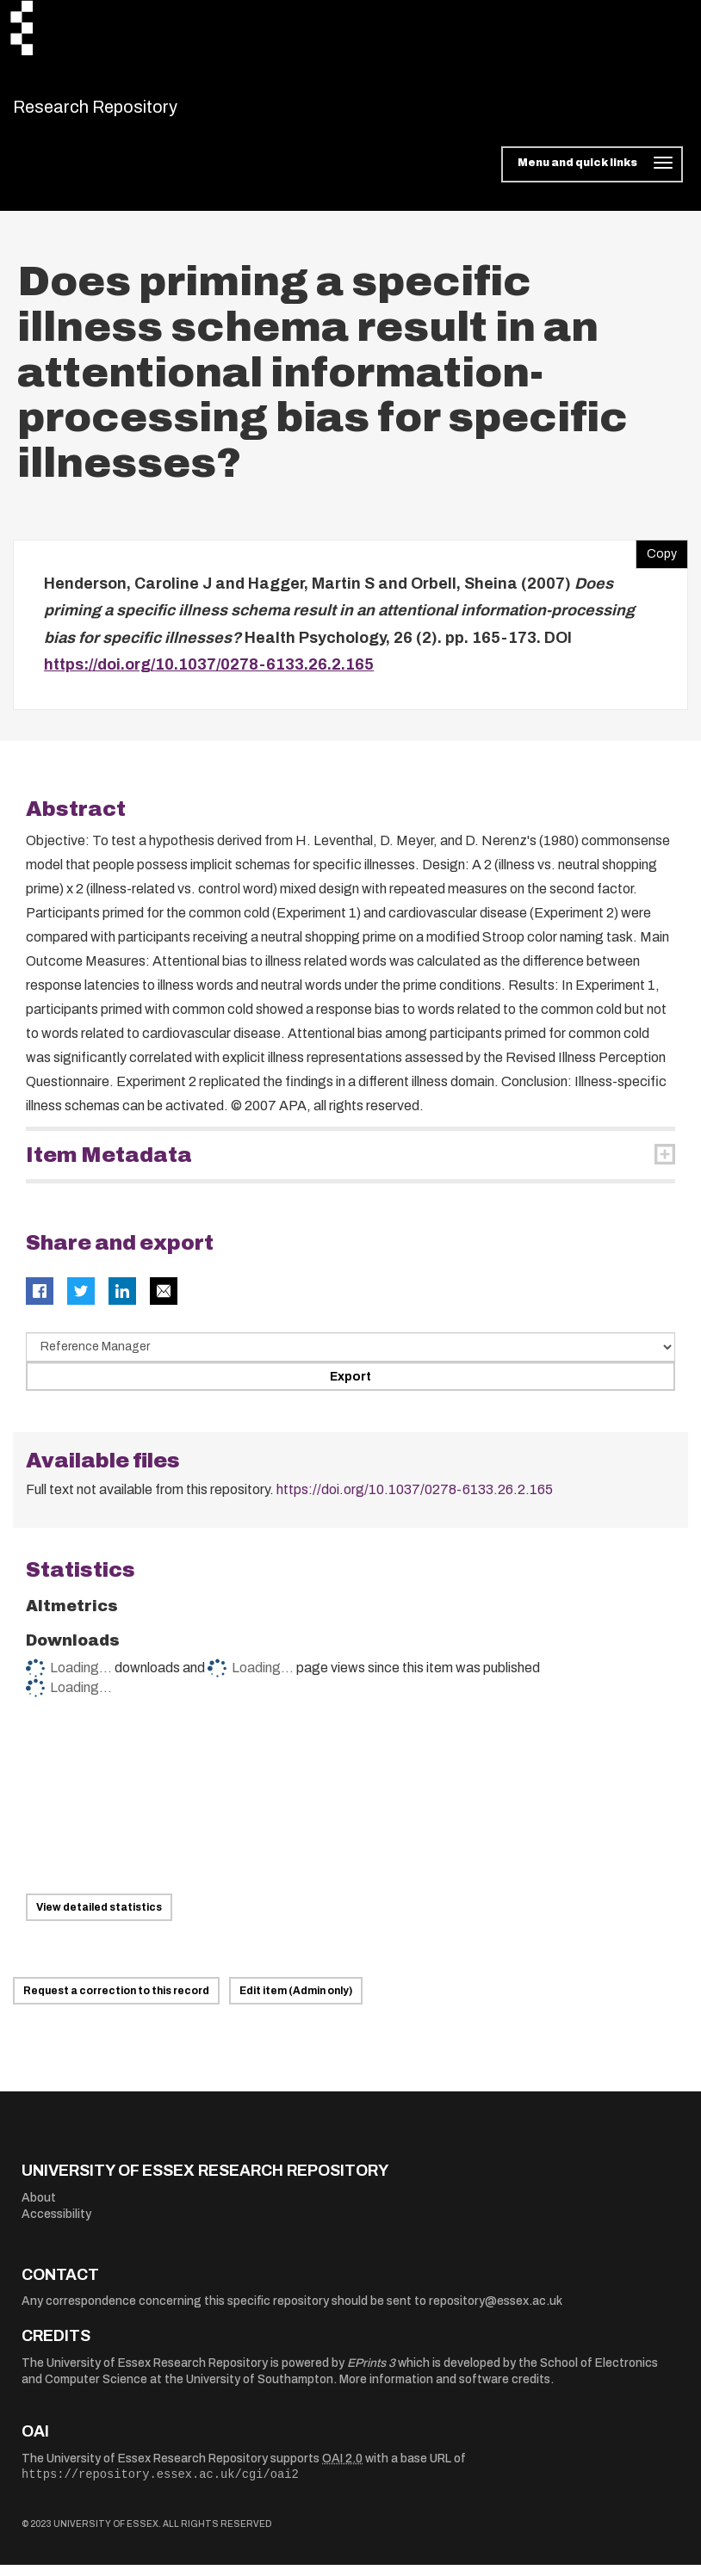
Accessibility (56, 2225)
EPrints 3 (371, 2373)
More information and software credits (444, 2390)
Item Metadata (109, 1166)
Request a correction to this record (116, 2002)
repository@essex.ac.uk (495, 2312)
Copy (656, 560)
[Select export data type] (350, 1357)
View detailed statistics (99, 1918)
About (39, 2208)
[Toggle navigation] (592, 176)
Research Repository (134, 112)
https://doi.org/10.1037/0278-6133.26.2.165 (209, 675)
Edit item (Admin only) (295, 2002)
